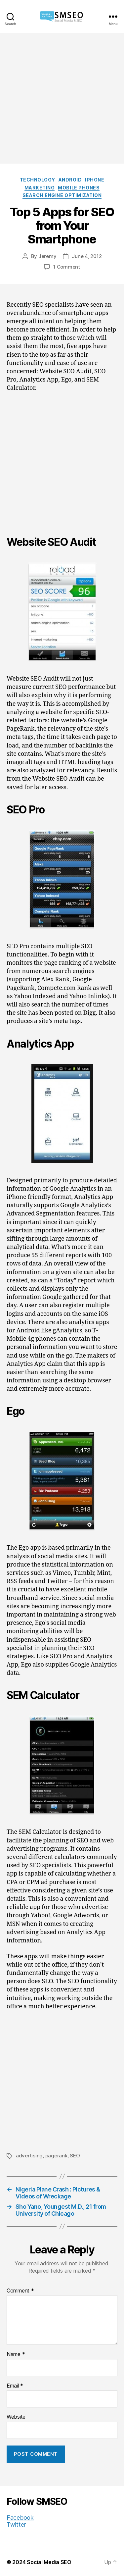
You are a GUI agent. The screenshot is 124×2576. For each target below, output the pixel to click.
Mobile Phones (79, 187)
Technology (37, 179)
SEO (75, 2155)
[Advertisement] (62, 98)
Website (16, 2417)
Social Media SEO (49, 2562)
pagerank (56, 2155)
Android (70, 179)
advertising (29, 2155)
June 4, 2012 (87, 256)
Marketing (39, 187)
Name (16, 2354)
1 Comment (66, 267)
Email (15, 2386)
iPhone (94, 179)
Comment (20, 2291)
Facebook (20, 2517)
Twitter (16, 2524)
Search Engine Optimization (62, 195)
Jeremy (47, 256)
